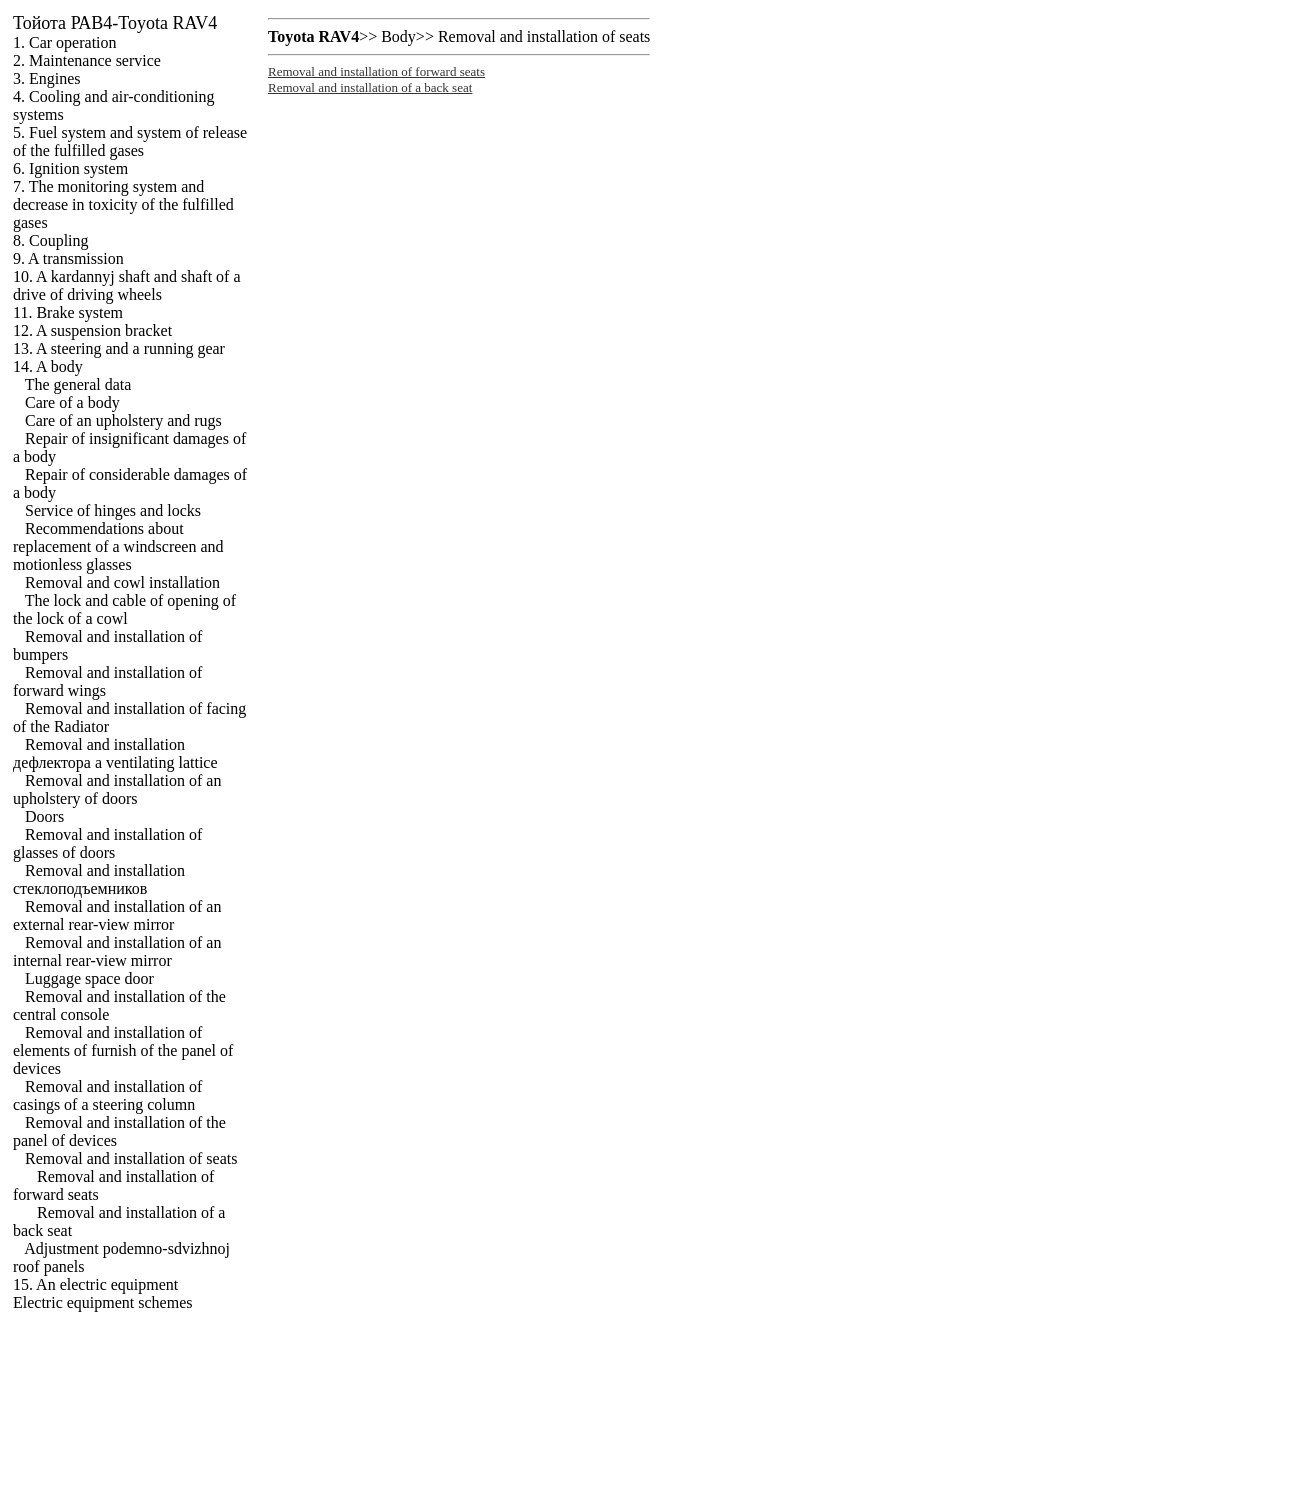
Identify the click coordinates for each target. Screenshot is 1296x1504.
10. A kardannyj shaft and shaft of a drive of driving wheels (127, 285)
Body (398, 36)
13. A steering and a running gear (119, 348)
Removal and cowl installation (122, 582)
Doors (44, 816)
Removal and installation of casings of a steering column (107, 1095)
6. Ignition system (70, 168)
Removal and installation (99, 879)
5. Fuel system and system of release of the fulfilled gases (130, 141)
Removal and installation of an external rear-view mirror (117, 915)
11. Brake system (68, 312)
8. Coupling (51, 240)
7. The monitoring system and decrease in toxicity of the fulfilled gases (123, 204)
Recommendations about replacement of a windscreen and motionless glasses (118, 546)
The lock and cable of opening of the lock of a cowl (124, 609)
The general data (78, 384)
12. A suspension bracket (92, 330)
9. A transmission (68, 258)
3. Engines (47, 78)
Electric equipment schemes (102, 1302)
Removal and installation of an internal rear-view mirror (117, 951)
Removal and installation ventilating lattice (115, 753)
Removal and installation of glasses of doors (107, 843)
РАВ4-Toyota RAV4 (115, 23)
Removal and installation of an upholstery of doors (117, 789)
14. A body (48, 366)
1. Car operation (65, 42)
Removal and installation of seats (131, 1158)
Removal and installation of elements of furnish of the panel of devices (123, 1050)
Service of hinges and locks (113, 510)
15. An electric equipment (95, 1284)
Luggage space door (89, 978)
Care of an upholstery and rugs (123, 420)
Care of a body (72, 402)
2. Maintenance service (87, 60)
